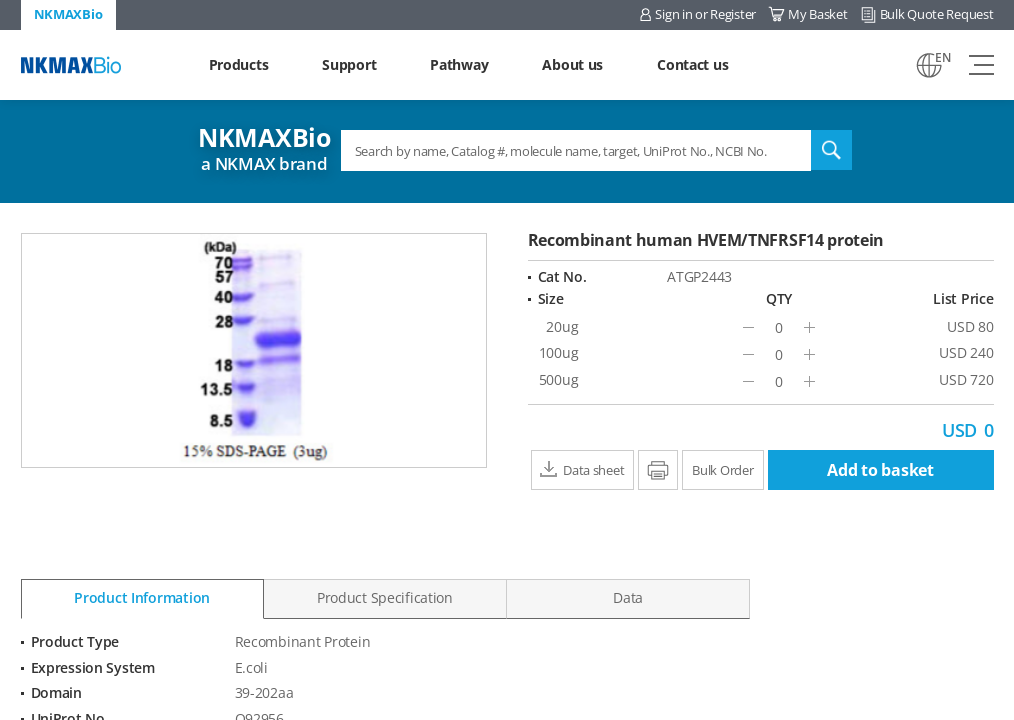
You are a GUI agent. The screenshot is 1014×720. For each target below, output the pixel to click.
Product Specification (385, 597)
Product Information (142, 597)
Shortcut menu (0, 0)
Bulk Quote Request (937, 14)
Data (628, 597)
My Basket (817, 14)
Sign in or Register (705, 14)
